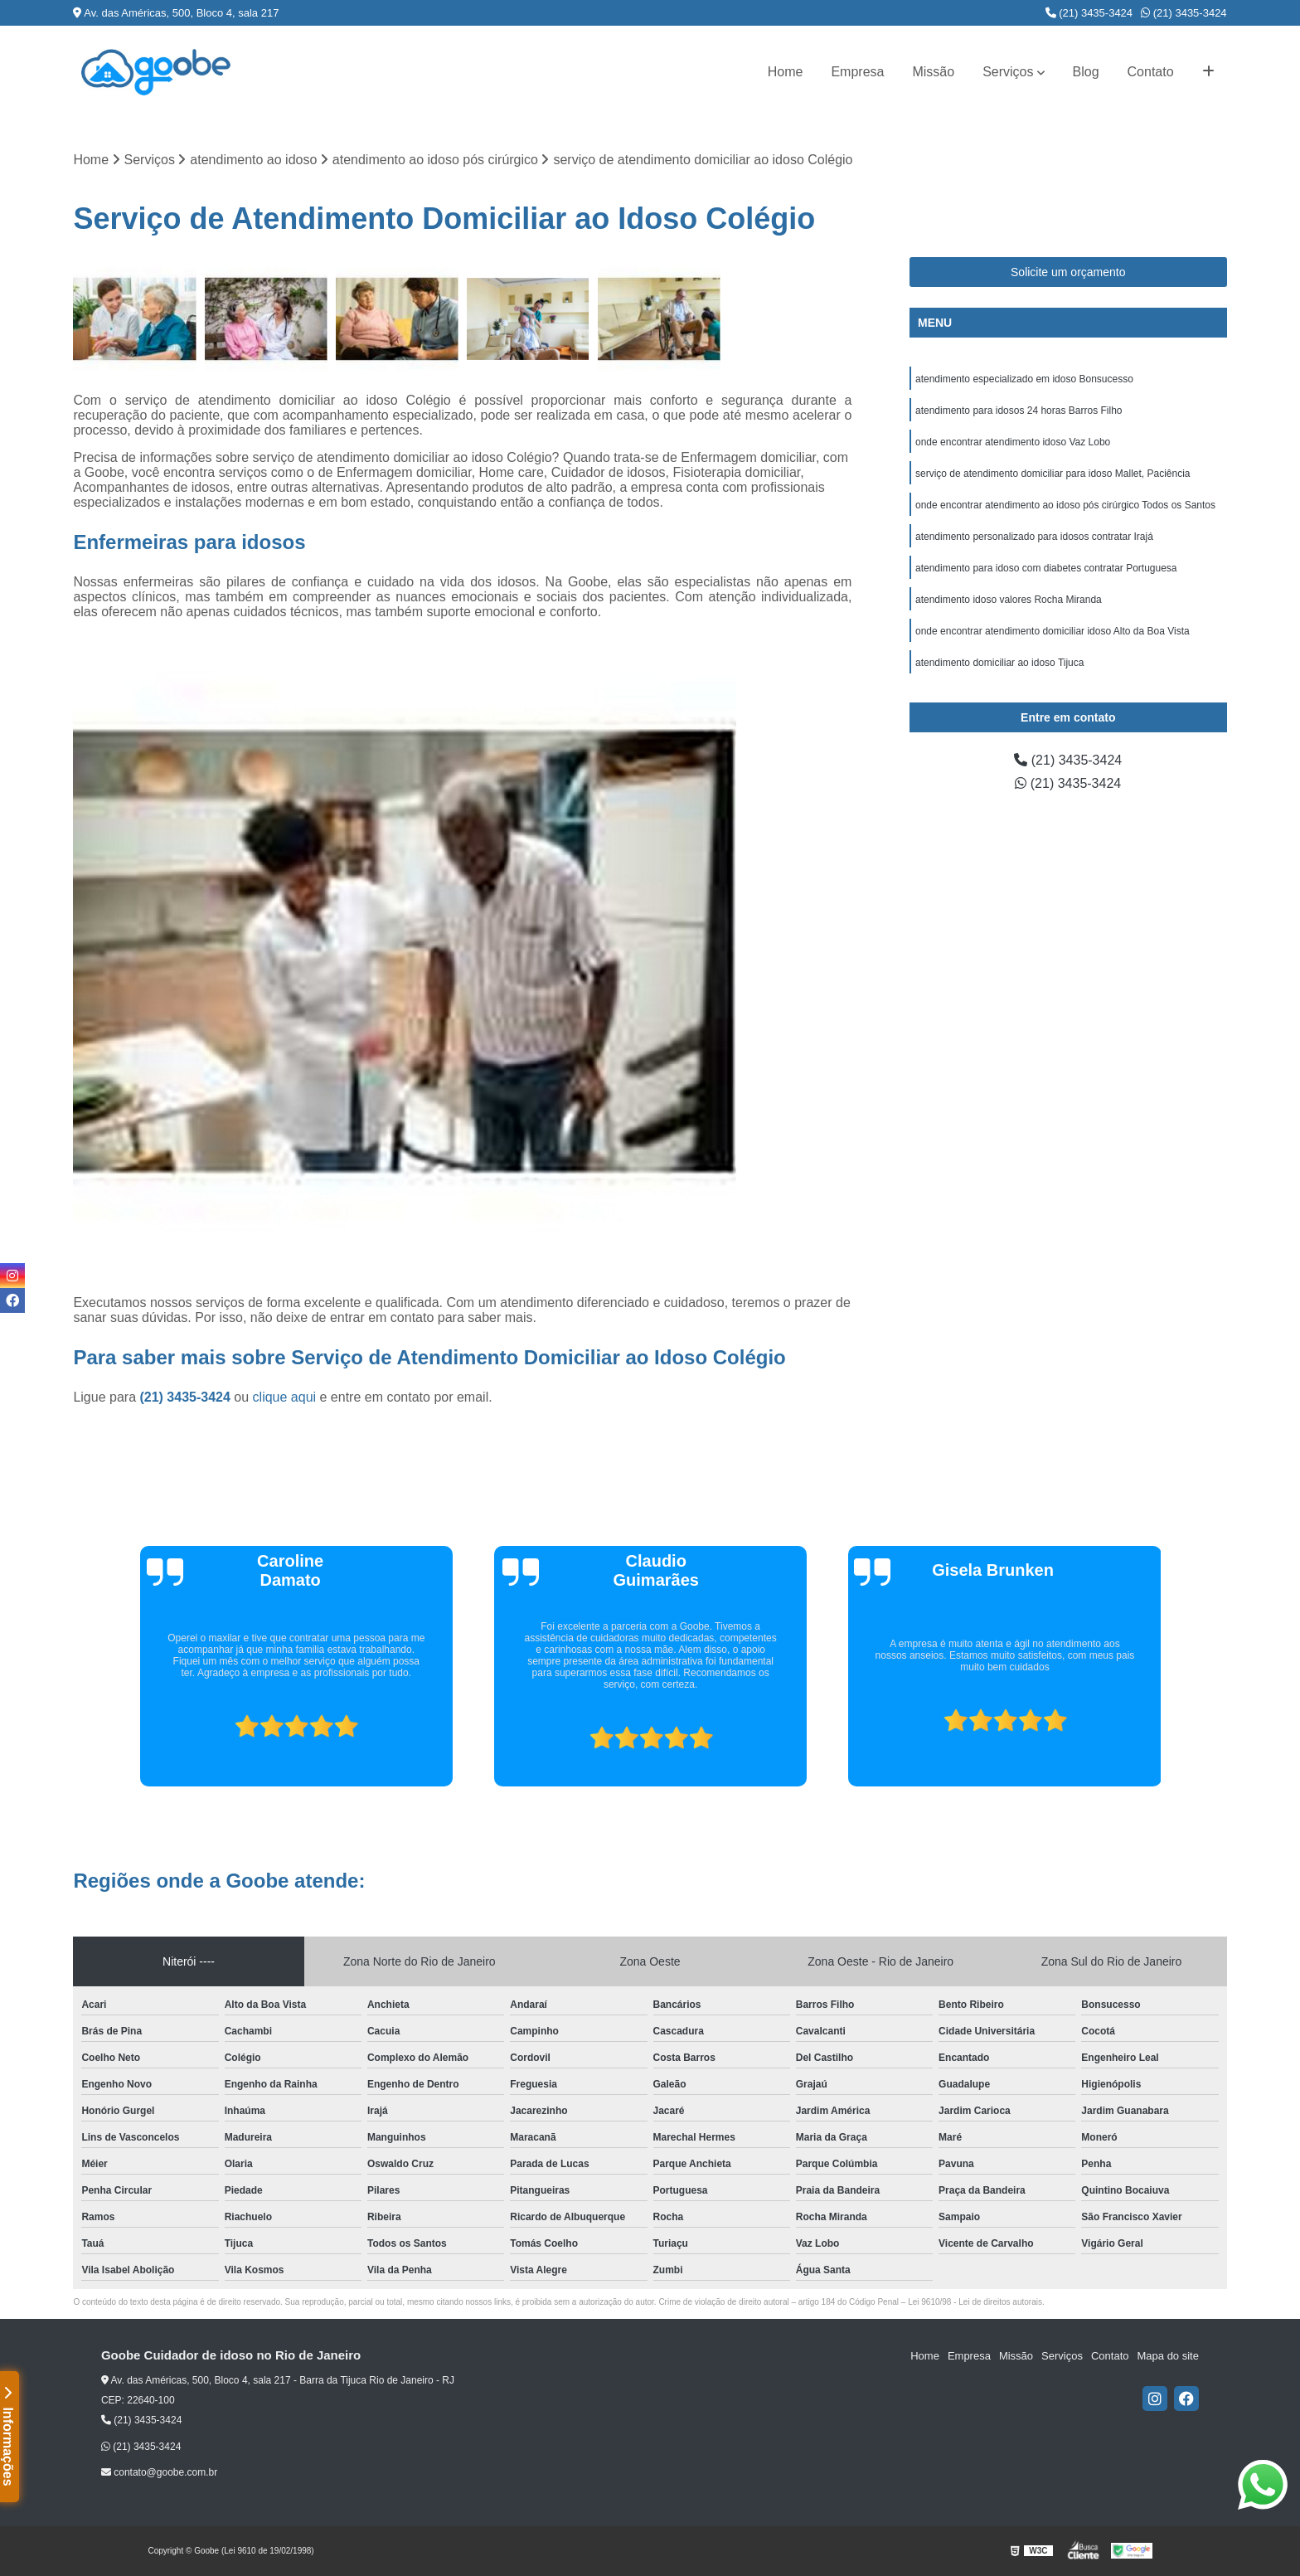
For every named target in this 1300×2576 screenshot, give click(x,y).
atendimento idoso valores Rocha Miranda (1008, 599)
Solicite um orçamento (1068, 272)
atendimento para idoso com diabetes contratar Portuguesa (1046, 568)
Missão (933, 72)
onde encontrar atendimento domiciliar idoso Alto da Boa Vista (1052, 631)
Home (785, 72)
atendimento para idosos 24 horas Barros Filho (1018, 410)
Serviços (1007, 72)
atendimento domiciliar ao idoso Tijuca (999, 662)
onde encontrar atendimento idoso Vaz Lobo (1012, 442)
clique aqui (285, 1397)
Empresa (857, 72)
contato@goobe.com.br (159, 2472)
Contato (1151, 72)
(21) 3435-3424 (1089, 13)
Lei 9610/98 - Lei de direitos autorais (975, 2301)
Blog (1086, 72)
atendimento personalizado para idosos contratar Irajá (1034, 536)
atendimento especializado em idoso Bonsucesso (1024, 379)
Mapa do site (1168, 2356)
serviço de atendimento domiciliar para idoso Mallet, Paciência (1053, 473)
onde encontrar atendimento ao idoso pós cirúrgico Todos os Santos (1065, 505)
